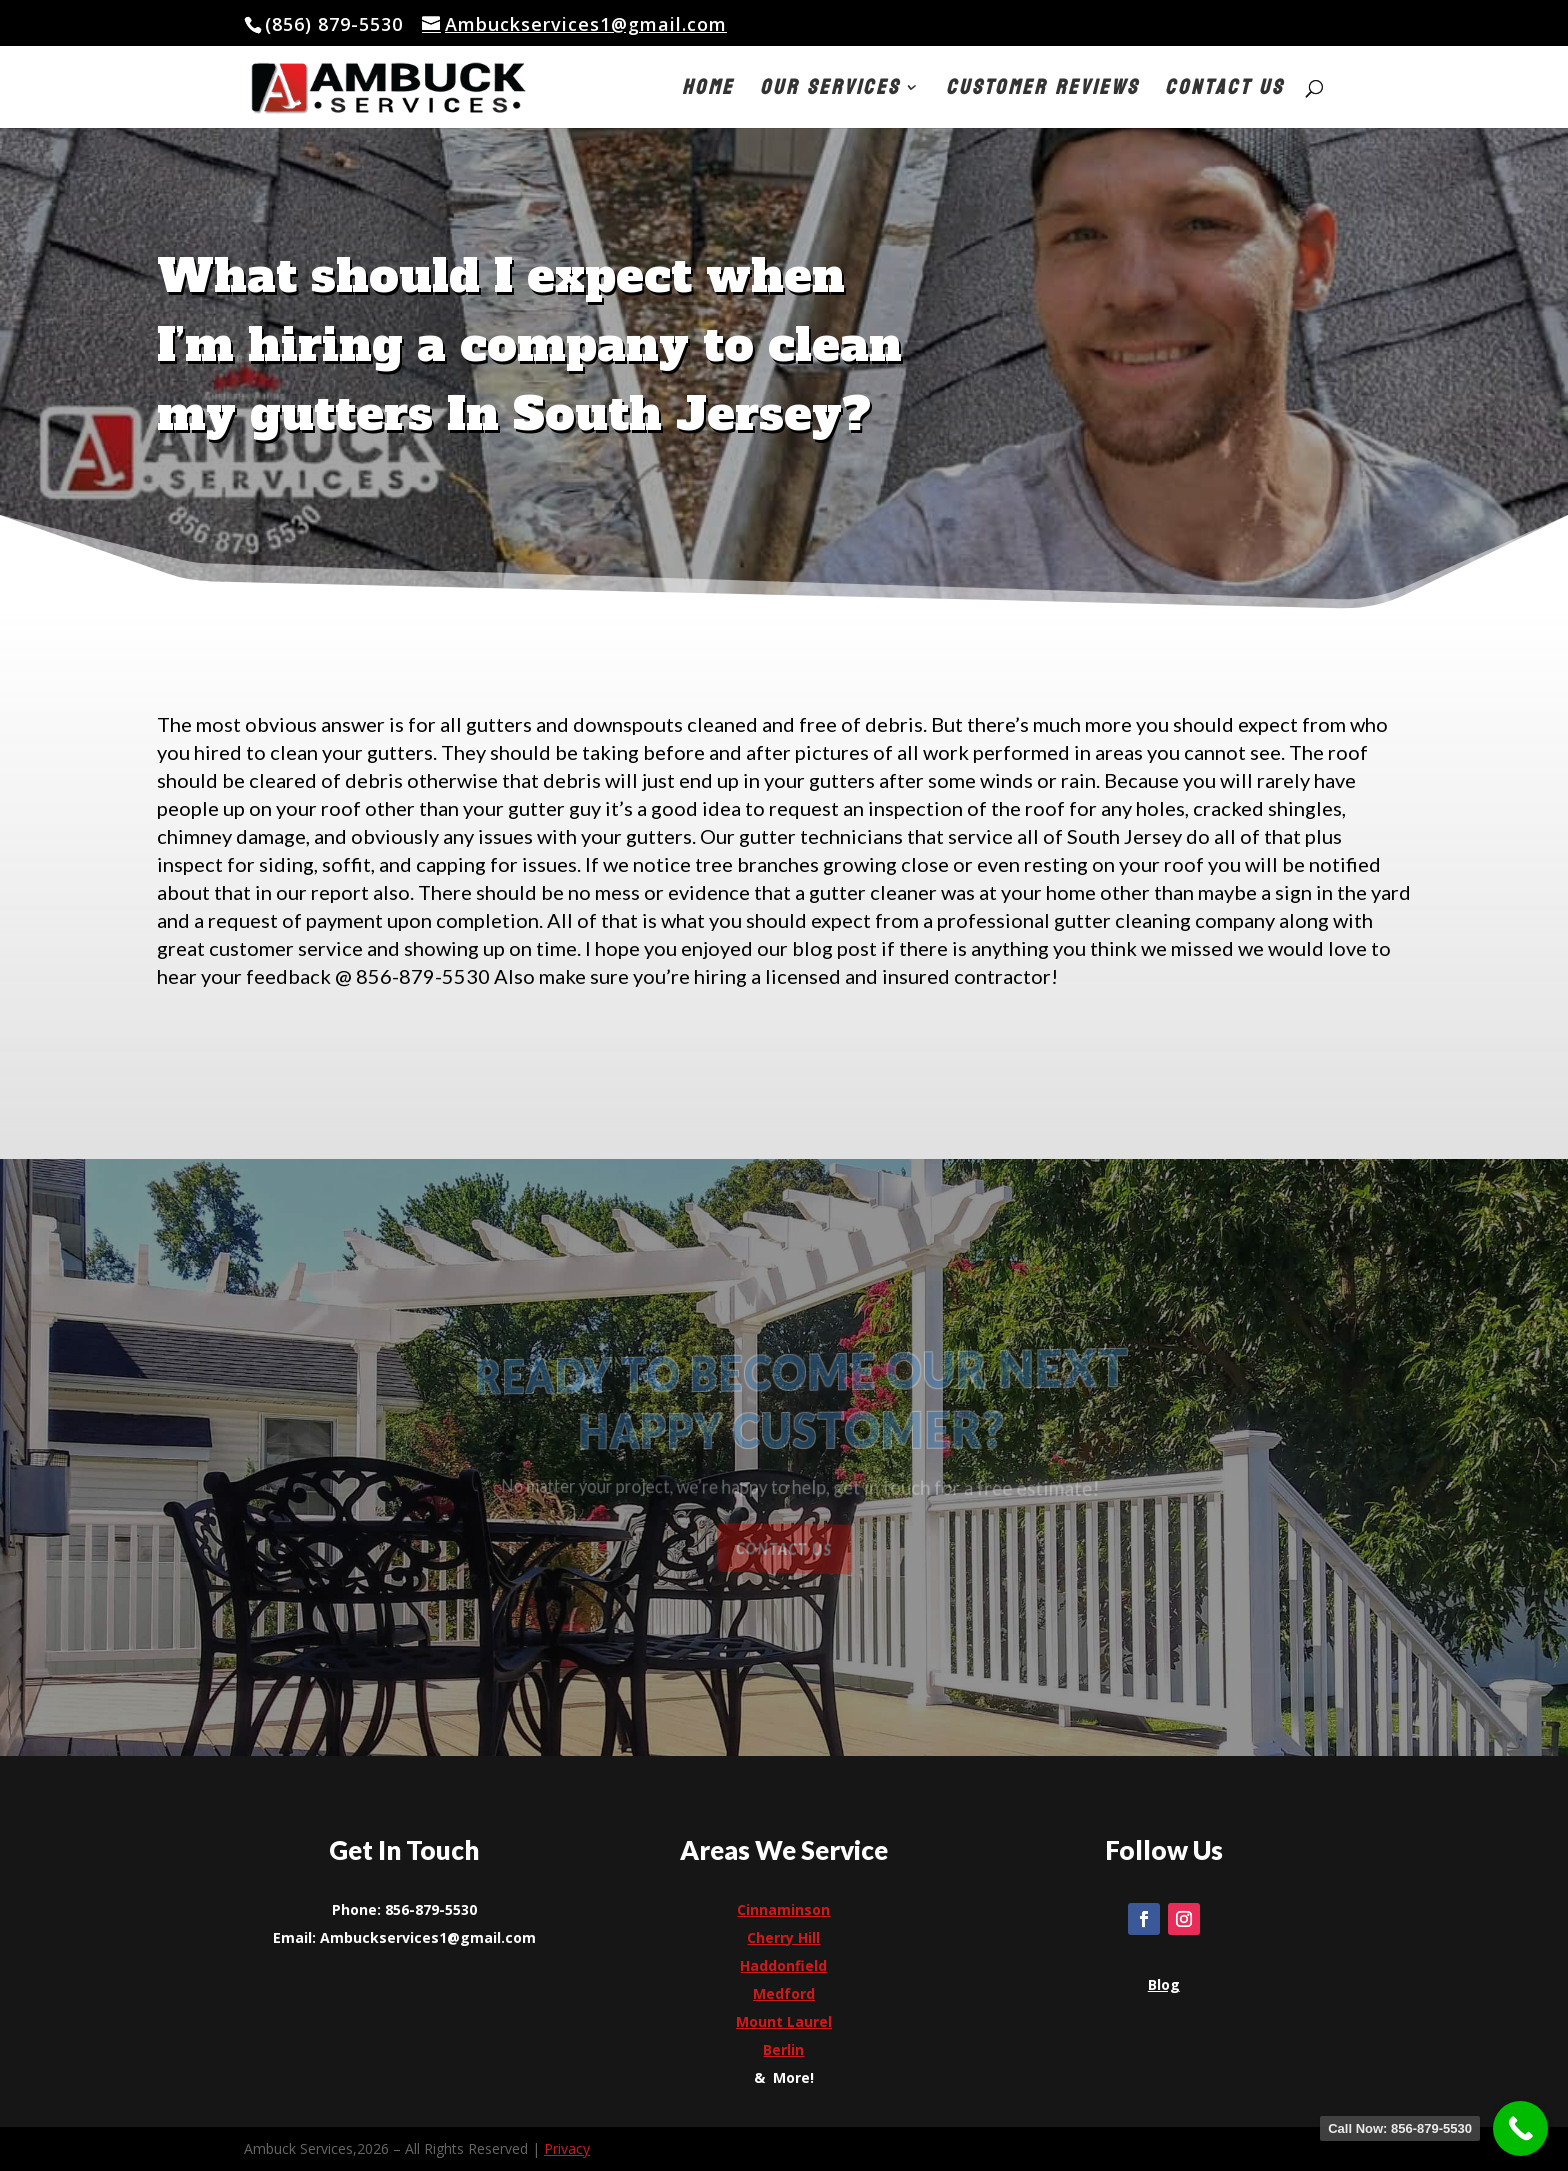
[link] (428, 86)
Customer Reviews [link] (1042, 93)
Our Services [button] (830, 93)
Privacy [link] (567, 2148)
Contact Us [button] (784, 1548)
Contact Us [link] (1224, 93)
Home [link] (708, 93)
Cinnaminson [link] (783, 1909)
